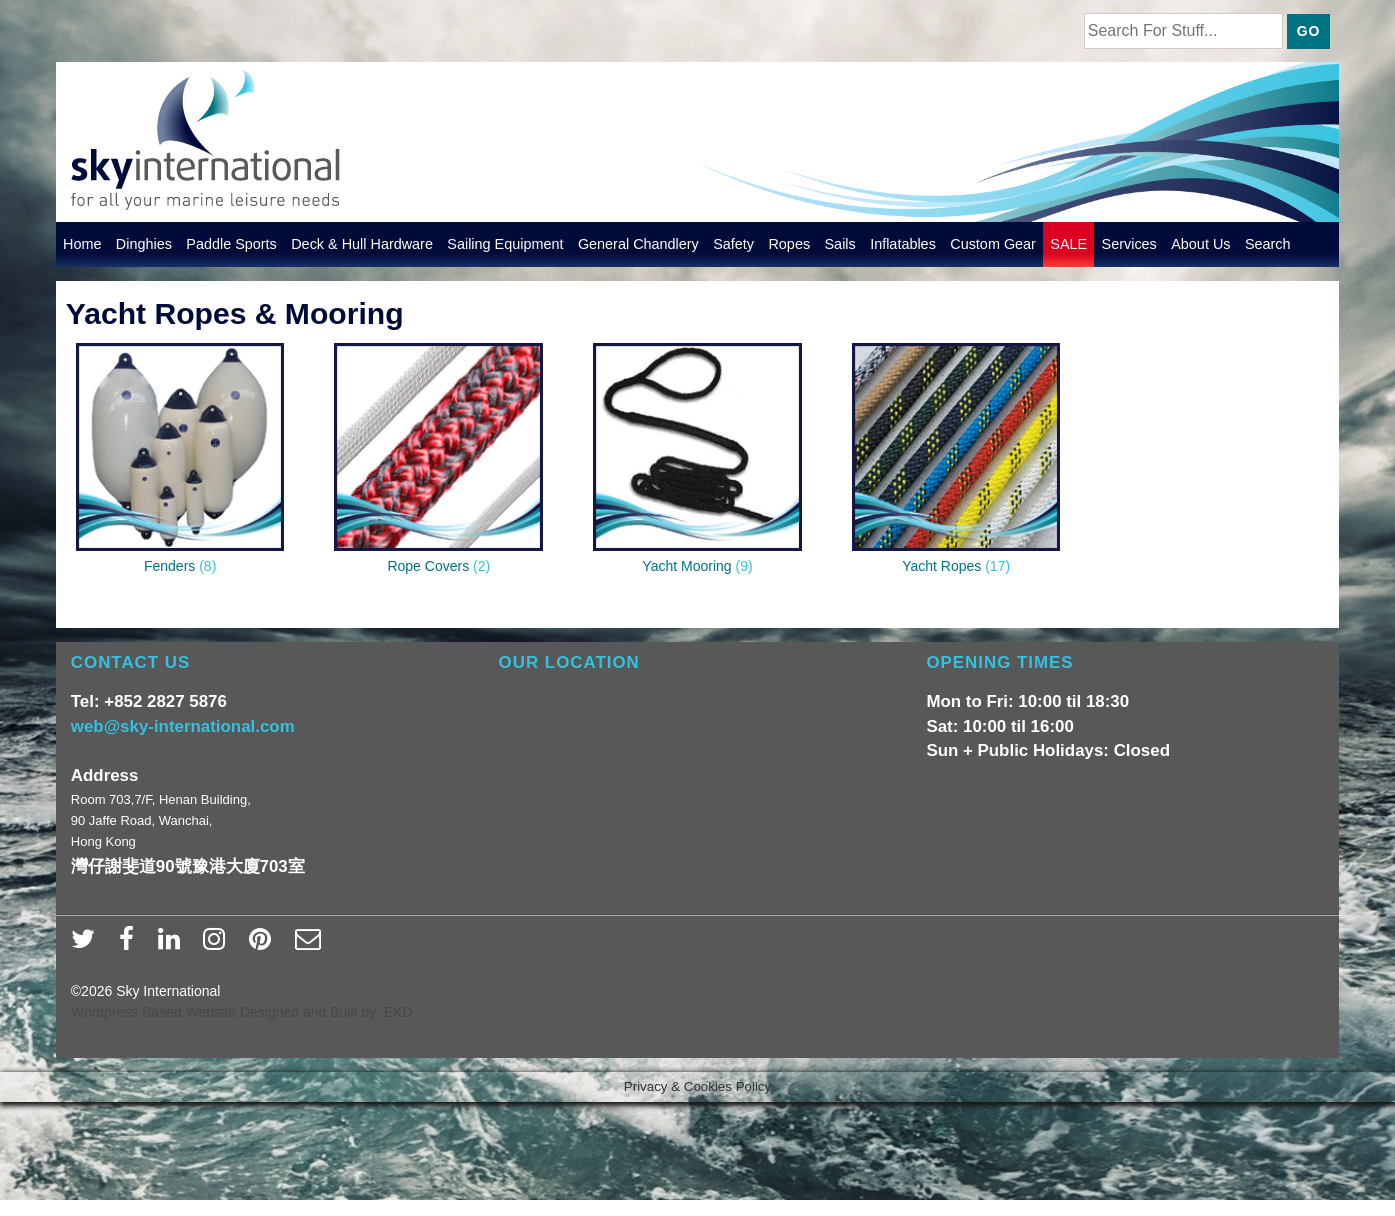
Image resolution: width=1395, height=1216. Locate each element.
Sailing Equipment (505, 244)
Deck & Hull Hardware (362, 244)
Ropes (789, 244)
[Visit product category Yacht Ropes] (956, 463)
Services (1129, 244)
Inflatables (903, 244)
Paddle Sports (231, 244)
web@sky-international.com (183, 726)
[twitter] (87, 945)
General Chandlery (638, 244)
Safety (733, 244)
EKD (398, 1012)
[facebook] (131, 945)
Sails (840, 244)
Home (82, 244)
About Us (1200, 244)
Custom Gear (993, 244)
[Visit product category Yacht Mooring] (697, 463)
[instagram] (218, 945)
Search (1268, 244)
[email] (310, 945)
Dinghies (144, 244)
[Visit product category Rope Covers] (438, 463)
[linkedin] (173, 945)
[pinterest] (264, 945)
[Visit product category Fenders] (180, 463)
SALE (1068, 244)
